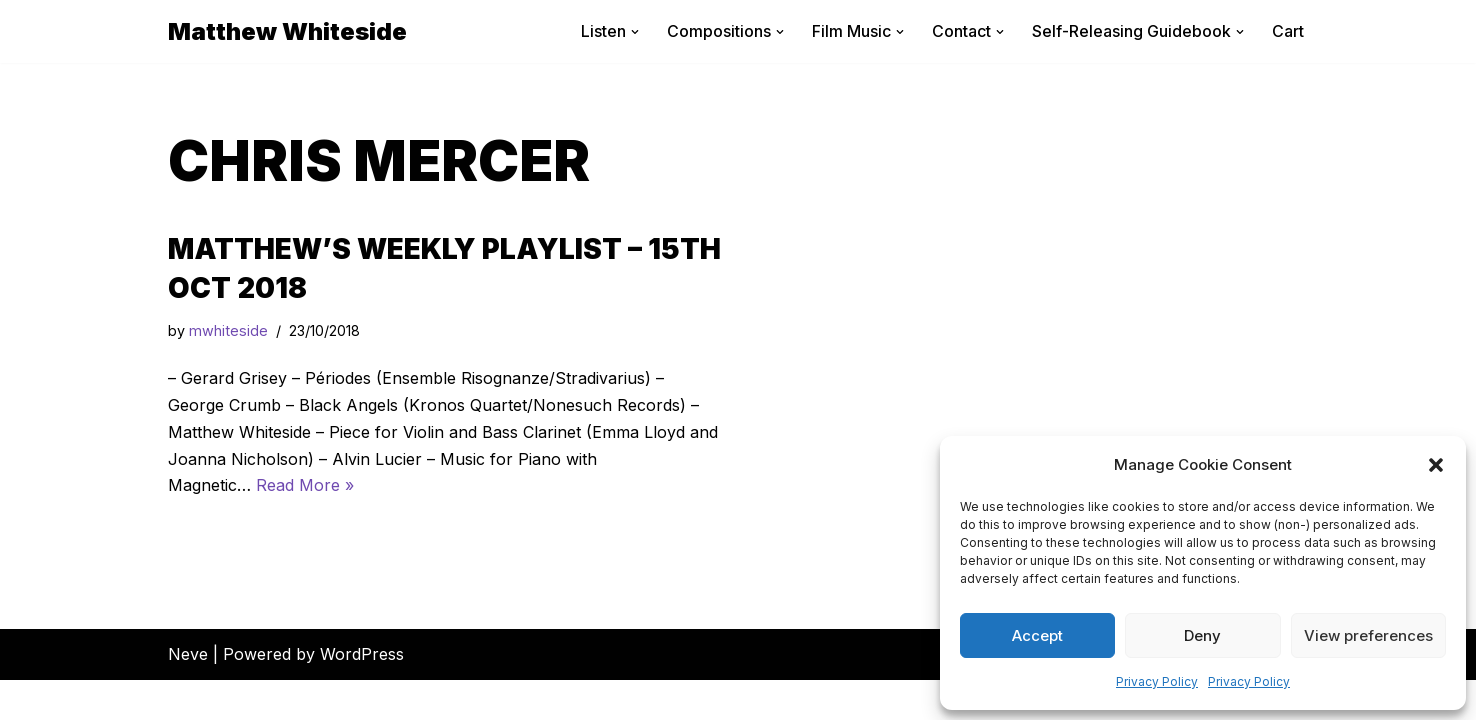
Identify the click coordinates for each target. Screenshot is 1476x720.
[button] (1436, 465)
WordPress (362, 694)
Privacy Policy (1157, 681)
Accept (1037, 635)
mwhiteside (228, 331)
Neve (188, 694)
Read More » (305, 486)
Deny (1202, 635)
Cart (1288, 31)
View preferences (1368, 635)
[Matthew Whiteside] (287, 31)
